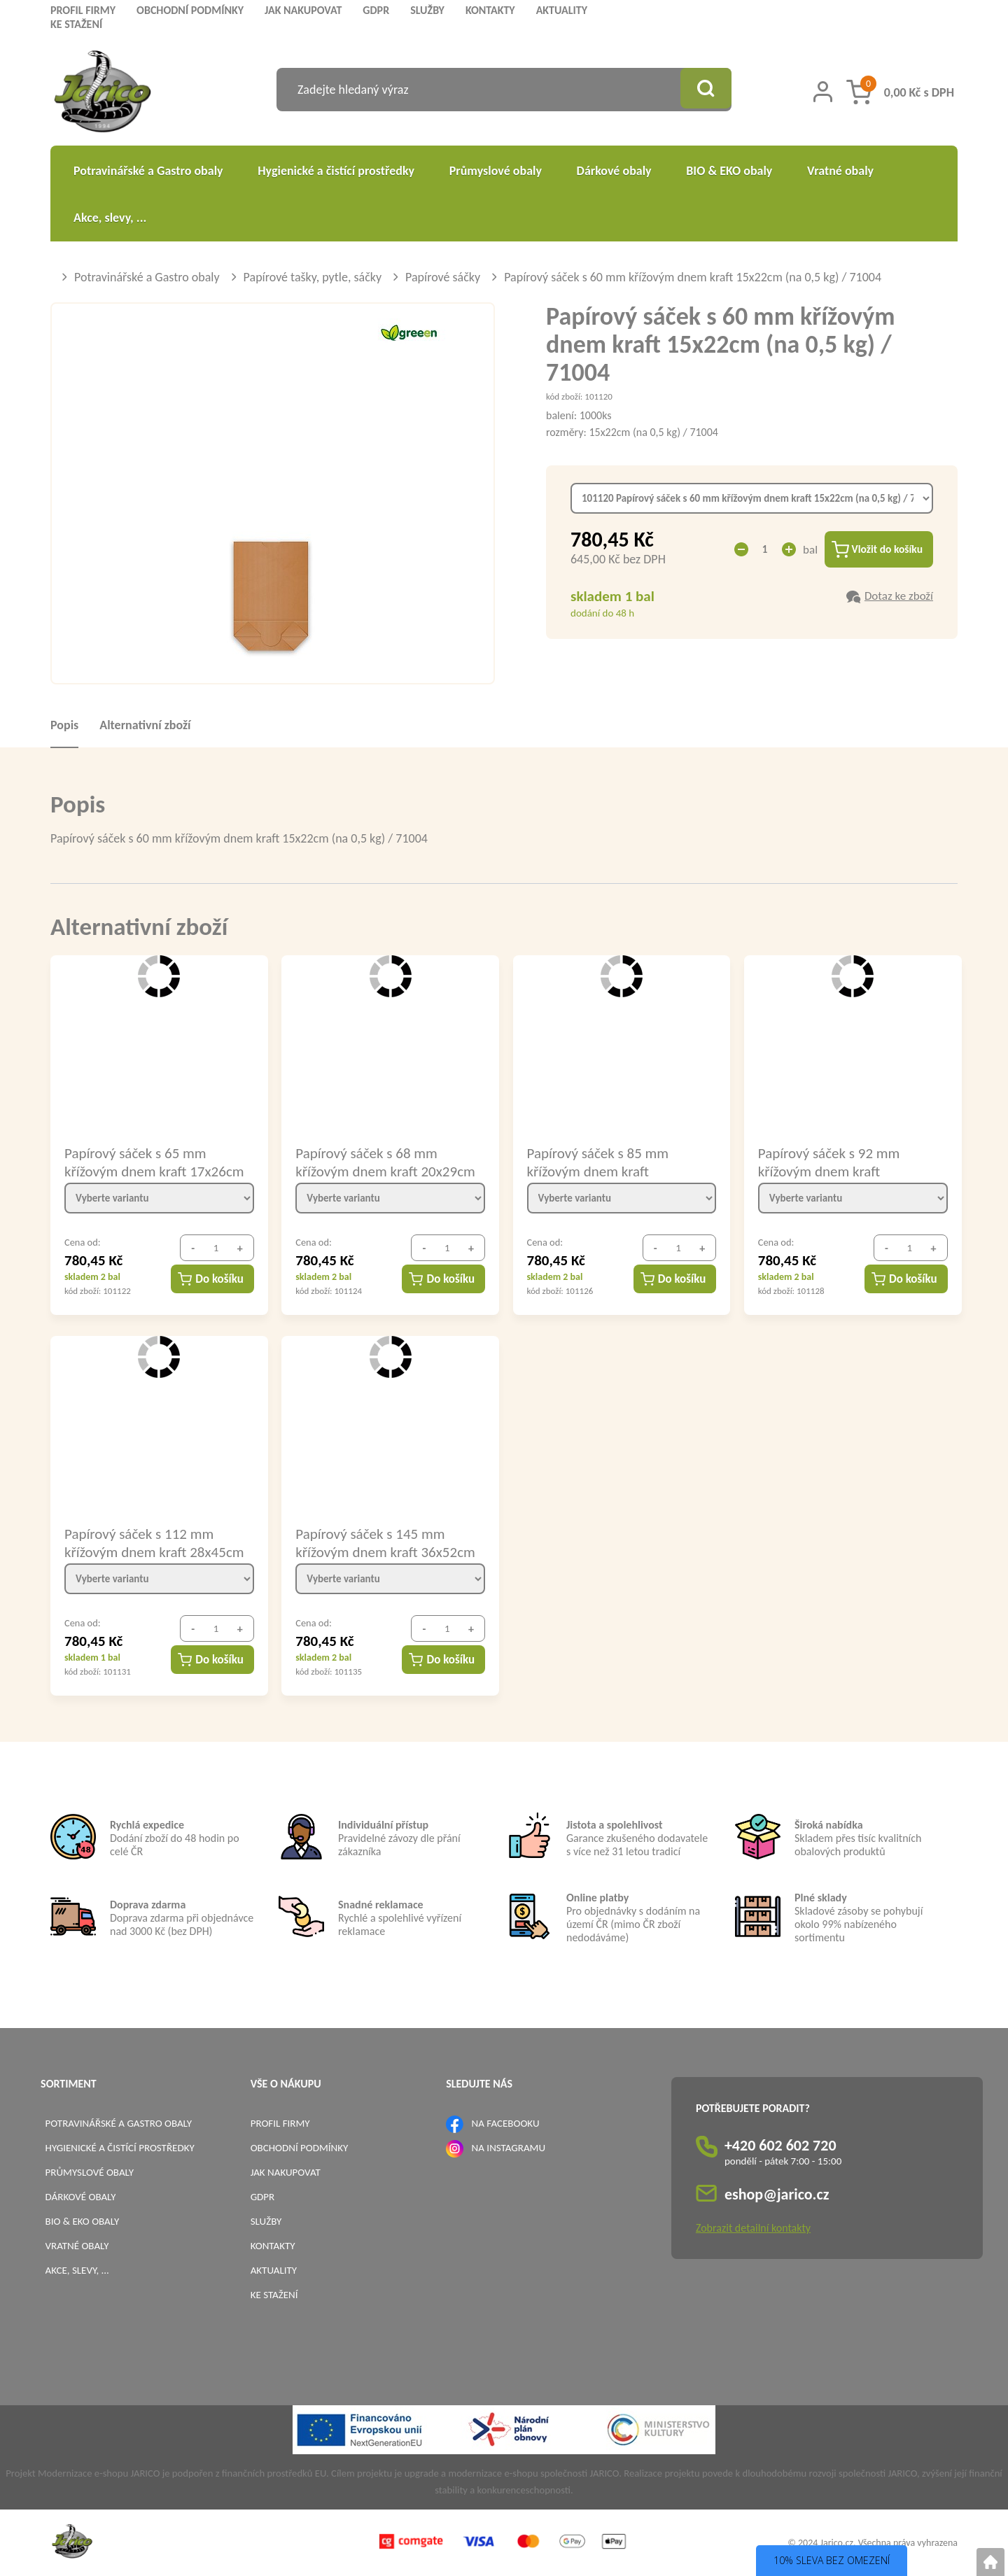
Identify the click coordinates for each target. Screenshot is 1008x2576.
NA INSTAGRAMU (508, 2147)
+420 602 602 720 (780, 2145)
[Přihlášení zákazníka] (822, 92)
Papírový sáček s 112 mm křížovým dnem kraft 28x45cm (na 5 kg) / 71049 (154, 1542)
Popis (64, 725)
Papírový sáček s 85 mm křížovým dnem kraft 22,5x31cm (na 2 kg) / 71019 (611, 1161)
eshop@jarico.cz (777, 2194)
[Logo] (102, 93)
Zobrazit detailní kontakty (753, 2227)
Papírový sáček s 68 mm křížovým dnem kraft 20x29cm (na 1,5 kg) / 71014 (385, 1161)
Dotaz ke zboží (898, 597)
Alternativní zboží (144, 725)
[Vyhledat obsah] (704, 89)
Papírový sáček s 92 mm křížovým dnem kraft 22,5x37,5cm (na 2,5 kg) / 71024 (833, 1161)
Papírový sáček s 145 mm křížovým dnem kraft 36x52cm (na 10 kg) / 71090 (385, 1542)
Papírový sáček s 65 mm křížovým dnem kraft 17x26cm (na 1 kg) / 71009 (154, 1161)
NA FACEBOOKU (506, 2123)
